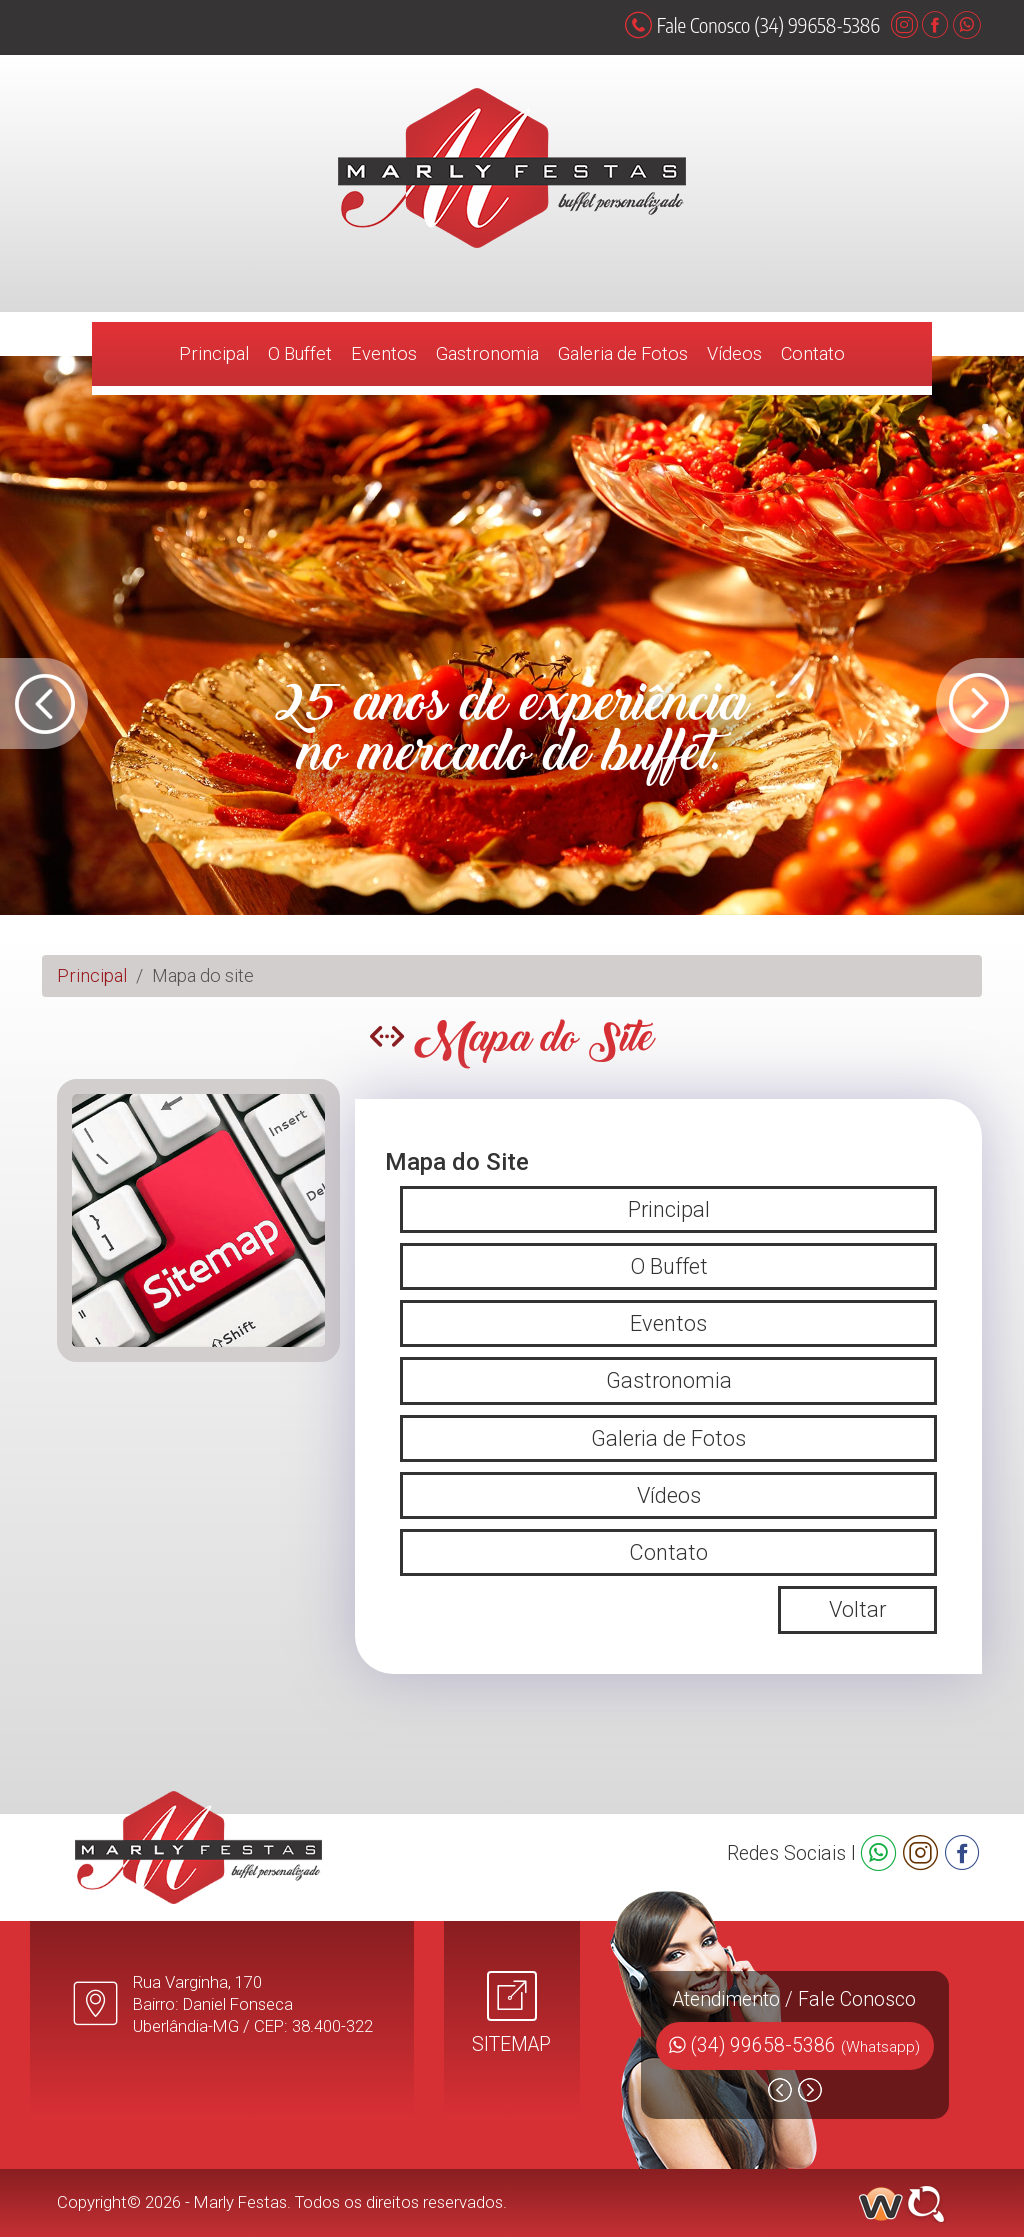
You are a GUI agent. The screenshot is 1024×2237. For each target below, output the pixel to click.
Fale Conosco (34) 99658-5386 (752, 25)
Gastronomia (487, 353)
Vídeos (734, 353)
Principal (214, 353)
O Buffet (300, 353)
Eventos (384, 353)
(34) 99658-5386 (805, 2045)
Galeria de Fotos (623, 353)
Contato (813, 353)
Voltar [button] (857, 1609)
